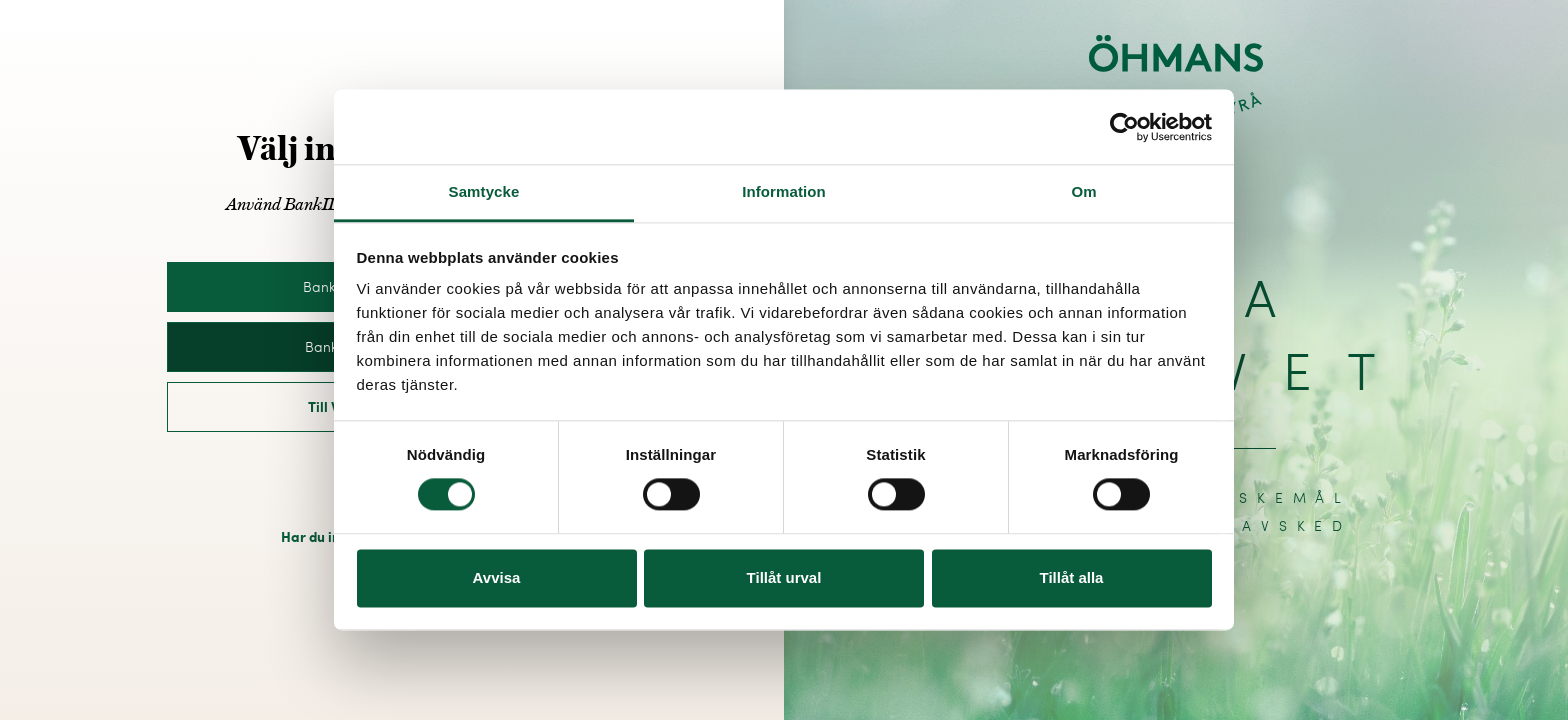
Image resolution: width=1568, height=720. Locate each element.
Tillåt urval (784, 577)
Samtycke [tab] (484, 191)
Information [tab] (784, 191)
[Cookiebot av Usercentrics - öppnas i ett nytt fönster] (1124, 127)
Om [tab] (1083, 191)
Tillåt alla (1072, 577)
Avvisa (497, 577)
